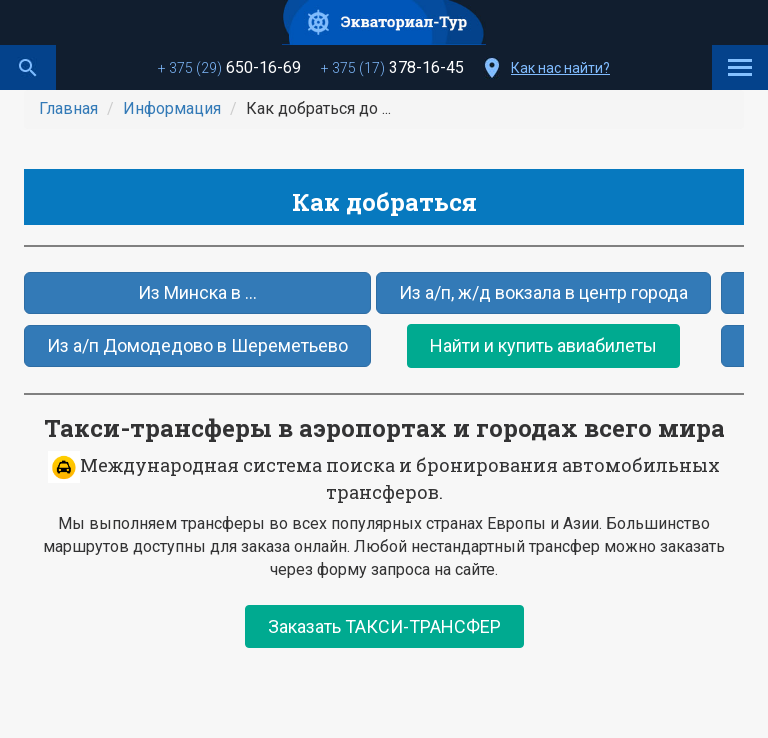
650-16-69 (229, 67)
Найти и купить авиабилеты (543, 345)
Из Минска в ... (197, 292)
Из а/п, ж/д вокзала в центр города (543, 292)
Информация (172, 108)
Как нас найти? (560, 68)
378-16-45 (392, 67)
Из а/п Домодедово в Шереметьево (197, 345)
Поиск (28, 67)
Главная (68, 108)
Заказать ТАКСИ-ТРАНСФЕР (384, 626)
